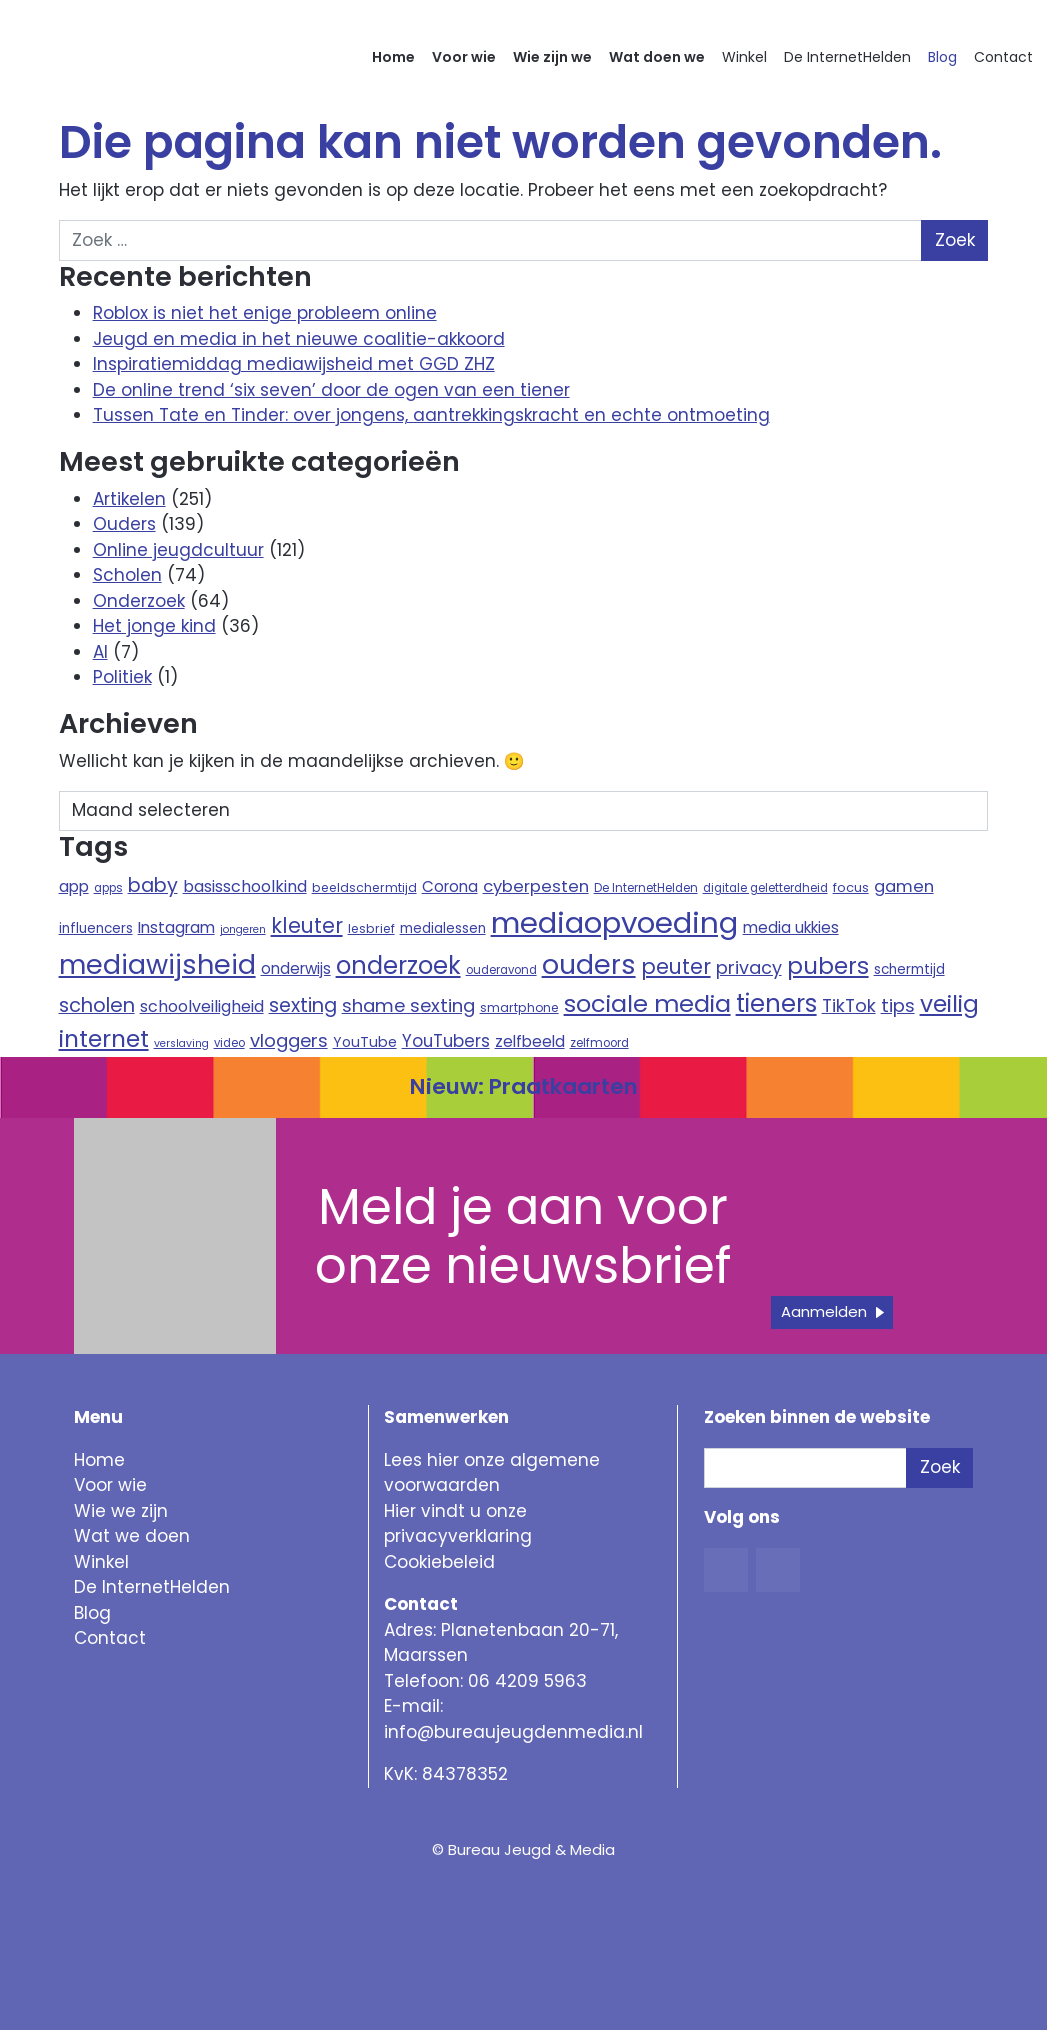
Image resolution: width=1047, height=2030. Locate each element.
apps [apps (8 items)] (108, 888)
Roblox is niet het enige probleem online (265, 313)
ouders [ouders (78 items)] (589, 964)
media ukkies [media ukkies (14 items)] (791, 927)
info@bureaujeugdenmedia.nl (513, 1732)
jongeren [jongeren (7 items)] (243, 929)
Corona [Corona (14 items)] (450, 886)
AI (100, 652)
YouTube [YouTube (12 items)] (365, 1042)
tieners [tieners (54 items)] (776, 1003)
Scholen (127, 575)
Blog (942, 57)
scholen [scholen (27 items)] (97, 1005)
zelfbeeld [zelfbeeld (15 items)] (530, 1041)
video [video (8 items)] (229, 1043)
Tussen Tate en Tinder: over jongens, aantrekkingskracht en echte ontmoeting (431, 415)
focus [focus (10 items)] (851, 887)
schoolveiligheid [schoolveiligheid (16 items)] (202, 1006)
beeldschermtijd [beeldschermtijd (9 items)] (364, 887)
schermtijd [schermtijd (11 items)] (909, 969)
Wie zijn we (552, 57)
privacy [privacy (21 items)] (749, 967)
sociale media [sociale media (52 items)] (647, 1003)
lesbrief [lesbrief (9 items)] (371, 928)
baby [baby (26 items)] (153, 885)
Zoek (940, 1467)
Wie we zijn (121, 1511)
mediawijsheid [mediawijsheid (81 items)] (157, 964)
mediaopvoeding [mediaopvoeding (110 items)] (614, 922)
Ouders (124, 524)
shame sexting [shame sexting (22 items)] (408, 1005)
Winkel (744, 57)
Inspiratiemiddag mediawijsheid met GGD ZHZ (294, 364)
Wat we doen (132, 1536)
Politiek (122, 677)
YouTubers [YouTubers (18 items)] (446, 1041)
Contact (1003, 57)
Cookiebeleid (439, 1562)
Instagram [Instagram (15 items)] (176, 927)
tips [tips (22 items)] (898, 1005)
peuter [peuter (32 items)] (676, 966)
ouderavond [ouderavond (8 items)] (501, 970)
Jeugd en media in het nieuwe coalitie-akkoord (299, 339)
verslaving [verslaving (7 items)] (181, 1043)
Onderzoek (139, 601)
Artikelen (129, 499)
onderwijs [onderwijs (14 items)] (296, 968)
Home (393, 57)
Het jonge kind (154, 626)
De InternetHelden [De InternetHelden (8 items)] (646, 888)
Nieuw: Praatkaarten (524, 1086)
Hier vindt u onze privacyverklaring (458, 1524)
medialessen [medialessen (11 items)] (443, 928)
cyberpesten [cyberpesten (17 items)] (536, 886)
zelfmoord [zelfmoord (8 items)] (599, 1043)
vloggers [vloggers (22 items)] (289, 1040)
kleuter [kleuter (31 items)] (307, 925)
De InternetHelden (847, 57)
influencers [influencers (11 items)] (96, 928)
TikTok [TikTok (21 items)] (849, 1005)
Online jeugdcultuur (178, 550)
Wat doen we (657, 57)
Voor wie (464, 57)
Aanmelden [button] (824, 1311)
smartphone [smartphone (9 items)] (519, 1007)
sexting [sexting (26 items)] (303, 1005)
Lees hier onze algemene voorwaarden (492, 1473)
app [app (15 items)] (74, 886)
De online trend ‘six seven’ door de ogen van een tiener (331, 390)
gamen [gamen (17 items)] (904, 886)
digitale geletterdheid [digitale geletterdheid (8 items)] (765, 888)
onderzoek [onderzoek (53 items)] (398, 965)
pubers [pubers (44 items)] (828, 966)
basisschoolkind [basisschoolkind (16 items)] (245, 886)
